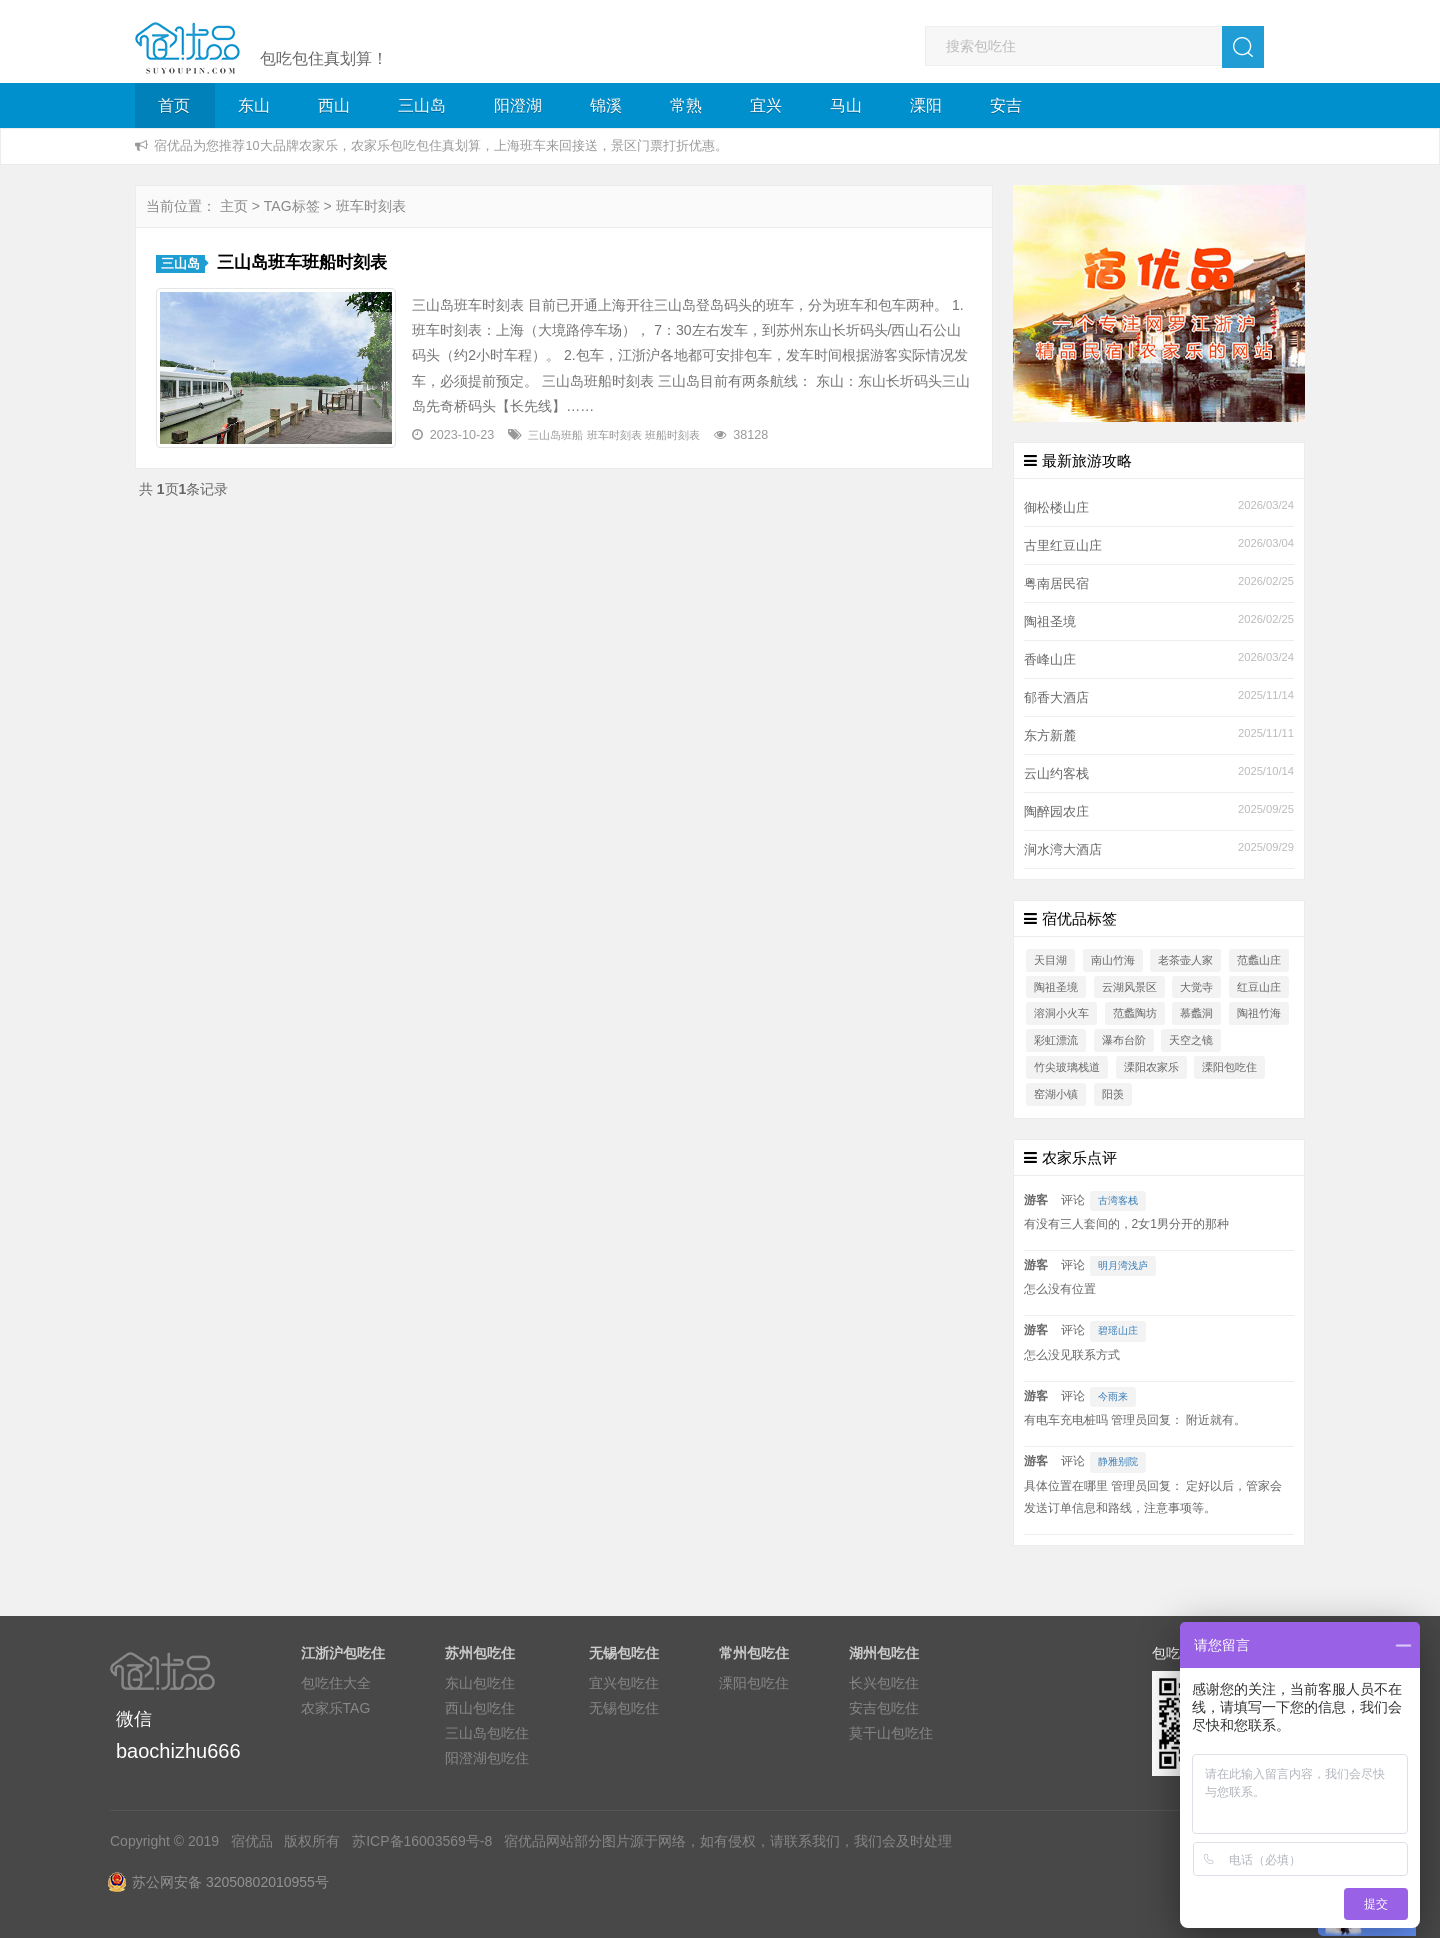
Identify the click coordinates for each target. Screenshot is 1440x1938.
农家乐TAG (336, 1708)
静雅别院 (1118, 1461)
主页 (234, 206)
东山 (254, 105)
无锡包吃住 (624, 1708)
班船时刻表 (672, 435)
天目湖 (1050, 960)
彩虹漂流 (1056, 1040)
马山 (846, 105)
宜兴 (766, 105)
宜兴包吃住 (624, 1683)
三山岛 (422, 105)
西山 (334, 105)
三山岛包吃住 (487, 1733)
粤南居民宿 (1056, 584)
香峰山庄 (1050, 660)
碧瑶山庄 (1118, 1330)
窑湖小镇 (1056, 1094)
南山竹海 (1113, 960)
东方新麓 (1050, 736)
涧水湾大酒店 (1063, 850)
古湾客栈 (1118, 1200)
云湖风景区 (1129, 987)
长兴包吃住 (884, 1683)
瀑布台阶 (1124, 1040)
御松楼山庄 (1056, 508)
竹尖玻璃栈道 (1067, 1067)
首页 (174, 105)
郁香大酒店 (1056, 698)
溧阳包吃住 (1229, 1067)
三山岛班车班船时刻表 (302, 262)
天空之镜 (1191, 1040)
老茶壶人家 (1185, 960)
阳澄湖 (518, 105)
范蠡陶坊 (1135, 1013)
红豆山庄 (1259, 987)
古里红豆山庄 (1063, 546)
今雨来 (1113, 1396)
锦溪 (606, 105)
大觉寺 (1196, 987)
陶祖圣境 (1050, 622)
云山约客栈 (1056, 774)
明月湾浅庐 (1123, 1265)
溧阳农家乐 (1151, 1067)
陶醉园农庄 (1056, 812)
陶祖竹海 (1259, 1013)
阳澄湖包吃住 (487, 1758)
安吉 (1006, 105)
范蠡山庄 (1259, 960)
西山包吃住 (480, 1708)
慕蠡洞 (1196, 1013)
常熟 (686, 105)
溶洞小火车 (1061, 1013)
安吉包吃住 (884, 1708)
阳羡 (1113, 1094)
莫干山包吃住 (891, 1733)
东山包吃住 (480, 1683)
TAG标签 (292, 206)
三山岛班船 (555, 435)
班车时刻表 (614, 435)
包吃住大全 (336, 1683)
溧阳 (926, 105)
